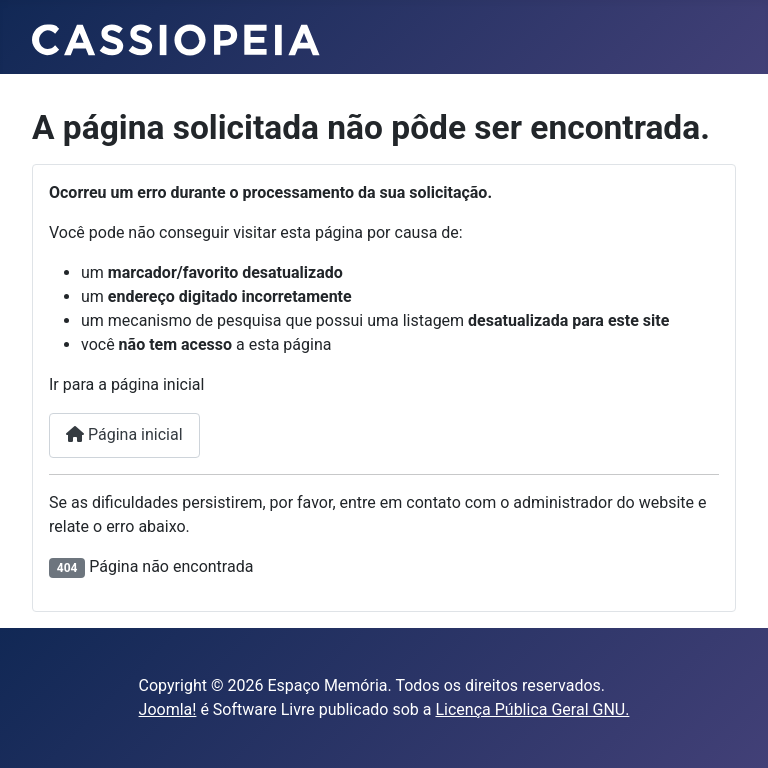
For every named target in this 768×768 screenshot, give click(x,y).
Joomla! (168, 709)
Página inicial (124, 434)
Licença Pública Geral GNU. (532, 709)
